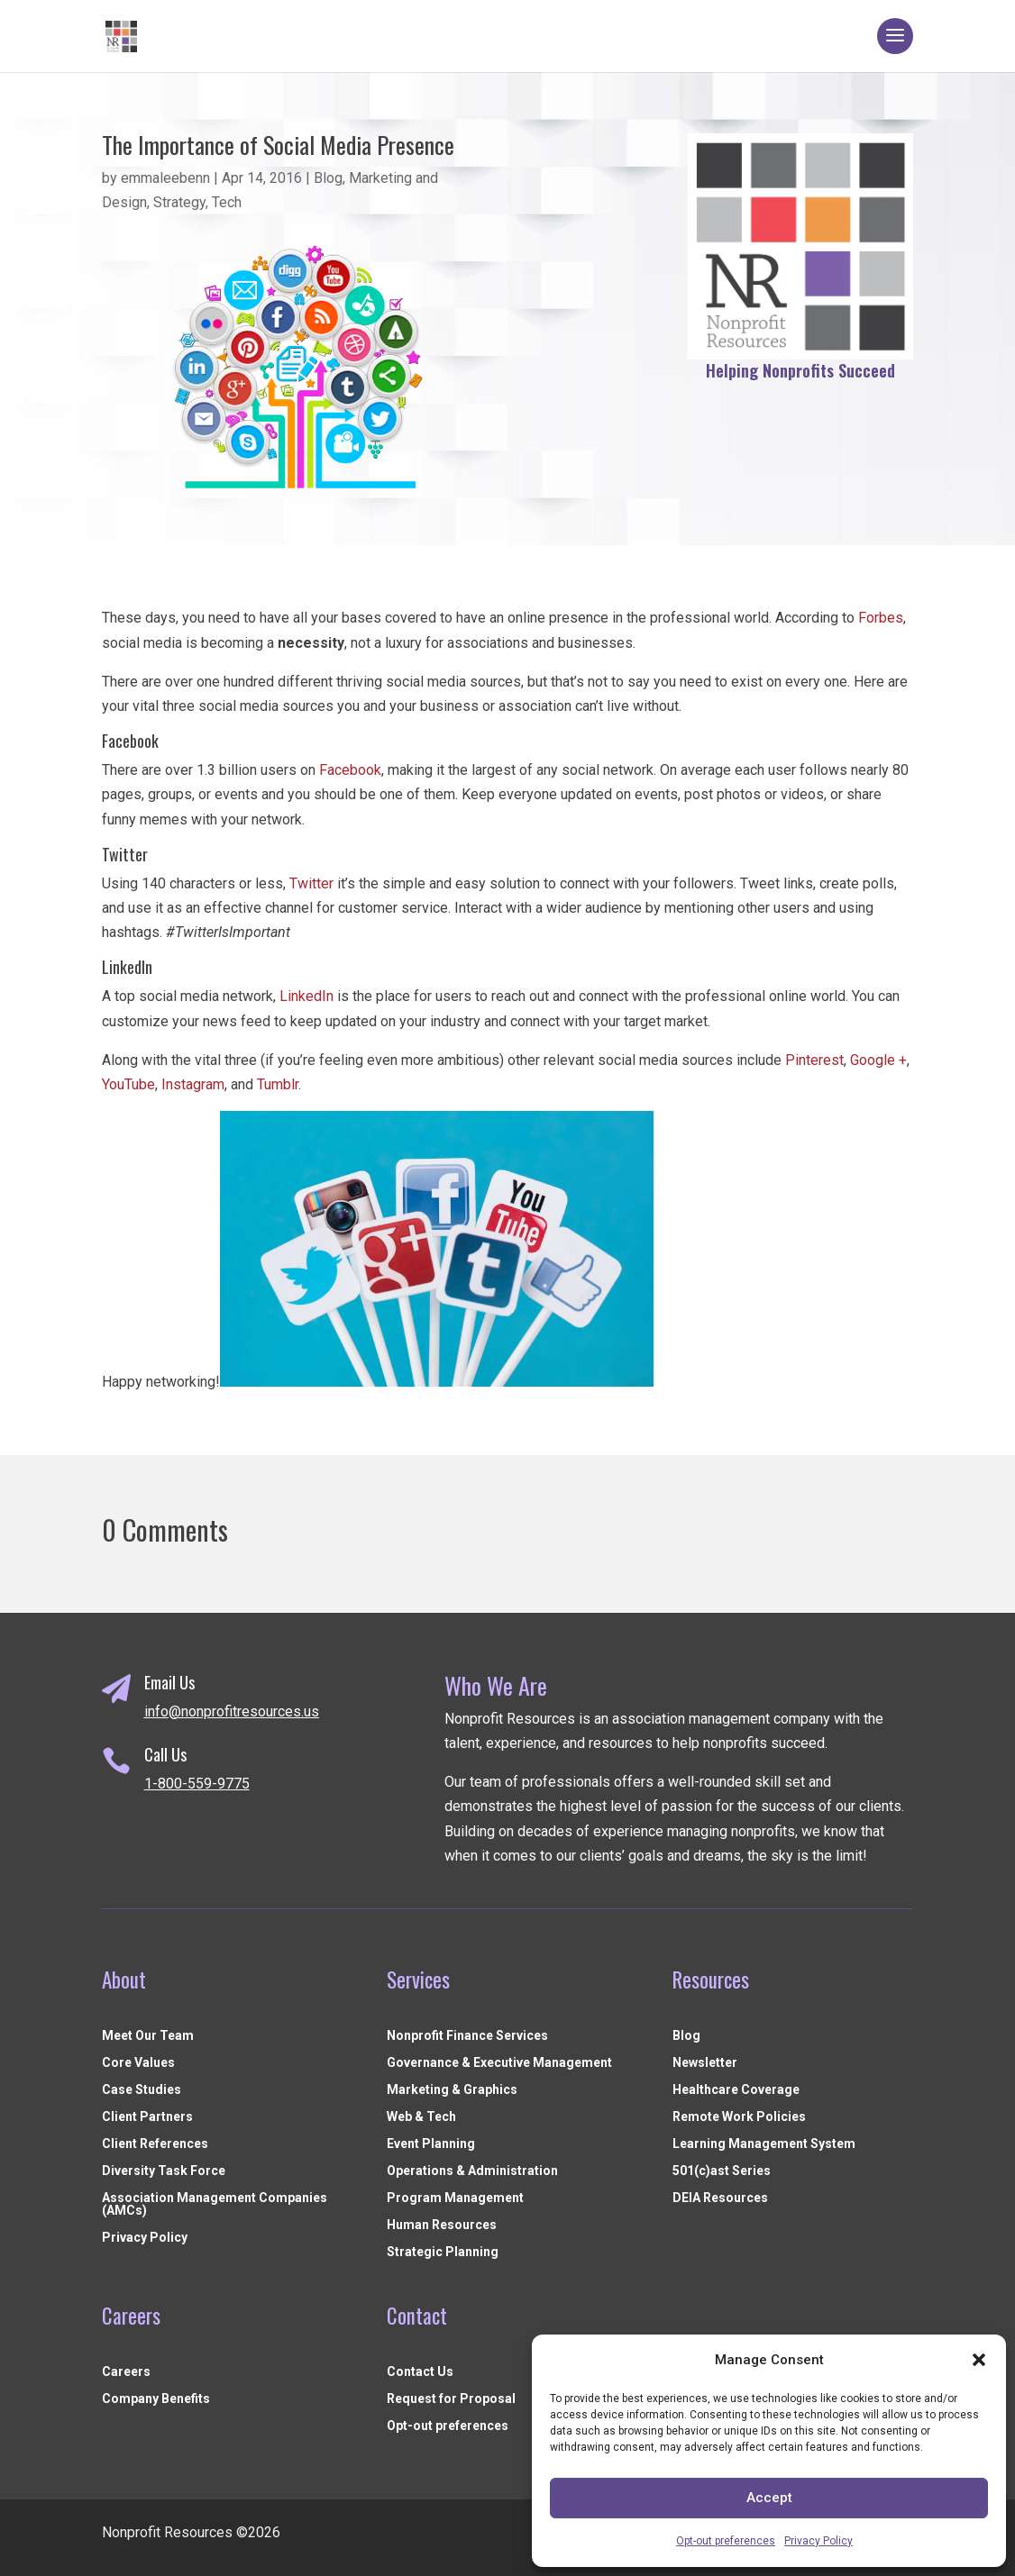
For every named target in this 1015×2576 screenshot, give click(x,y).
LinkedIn (306, 996)
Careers (126, 2372)
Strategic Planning (442, 2252)
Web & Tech (421, 2117)
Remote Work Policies (739, 2117)
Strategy (179, 202)
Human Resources (442, 2225)
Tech (227, 202)
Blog (328, 178)
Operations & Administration (472, 2171)
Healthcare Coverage (736, 2090)
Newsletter (704, 2063)
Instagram (192, 1084)
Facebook (350, 769)
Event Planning (431, 2144)
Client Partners (147, 2117)
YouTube (128, 1084)
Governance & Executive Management (499, 2063)
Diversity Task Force (163, 2171)
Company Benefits (156, 2399)
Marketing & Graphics (452, 2090)
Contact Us (420, 2372)
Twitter (311, 883)
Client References (155, 2144)
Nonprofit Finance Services (467, 2036)
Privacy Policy (818, 2541)
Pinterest (814, 1060)
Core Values (138, 2063)
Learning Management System (763, 2144)
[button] (979, 2360)
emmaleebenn (165, 178)
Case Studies (141, 2090)
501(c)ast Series (721, 2171)
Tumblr (277, 1084)
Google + (878, 1060)
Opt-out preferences (725, 2541)
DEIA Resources (720, 2198)
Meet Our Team (148, 2036)
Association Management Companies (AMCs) (214, 2204)
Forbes (880, 617)
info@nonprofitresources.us (231, 1711)
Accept (769, 2498)
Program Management (455, 2198)
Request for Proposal (451, 2399)
